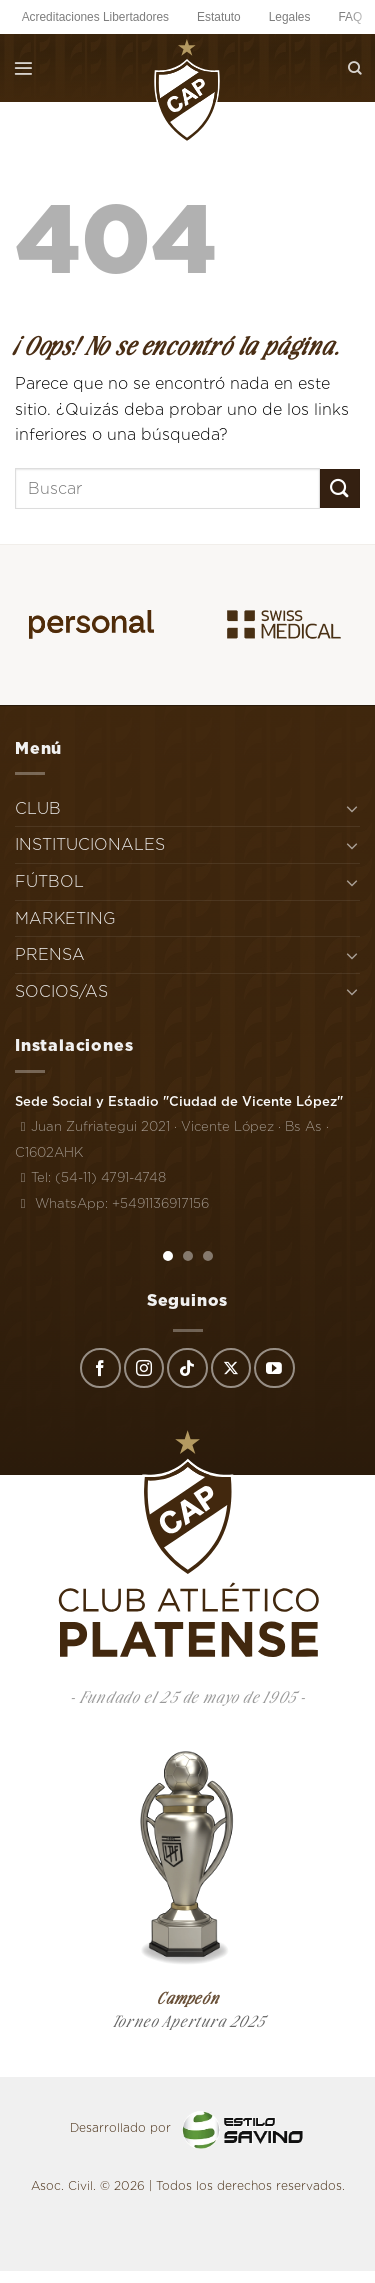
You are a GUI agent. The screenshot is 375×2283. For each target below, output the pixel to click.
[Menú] (23, 68)
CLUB (38, 808)
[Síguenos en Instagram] (144, 1368)
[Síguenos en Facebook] (100, 1368)
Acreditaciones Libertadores (95, 17)
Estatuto (219, 17)
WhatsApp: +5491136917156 (112, 1203)
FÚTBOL (49, 881)
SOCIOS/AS (61, 991)
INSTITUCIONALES (90, 844)
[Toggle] (352, 808)
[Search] (355, 67)
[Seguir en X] (231, 1368)
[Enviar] (340, 488)
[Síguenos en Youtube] (274, 1368)
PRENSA (50, 954)
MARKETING (65, 918)
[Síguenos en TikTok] (187, 1368)
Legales (290, 17)
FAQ (350, 17)
